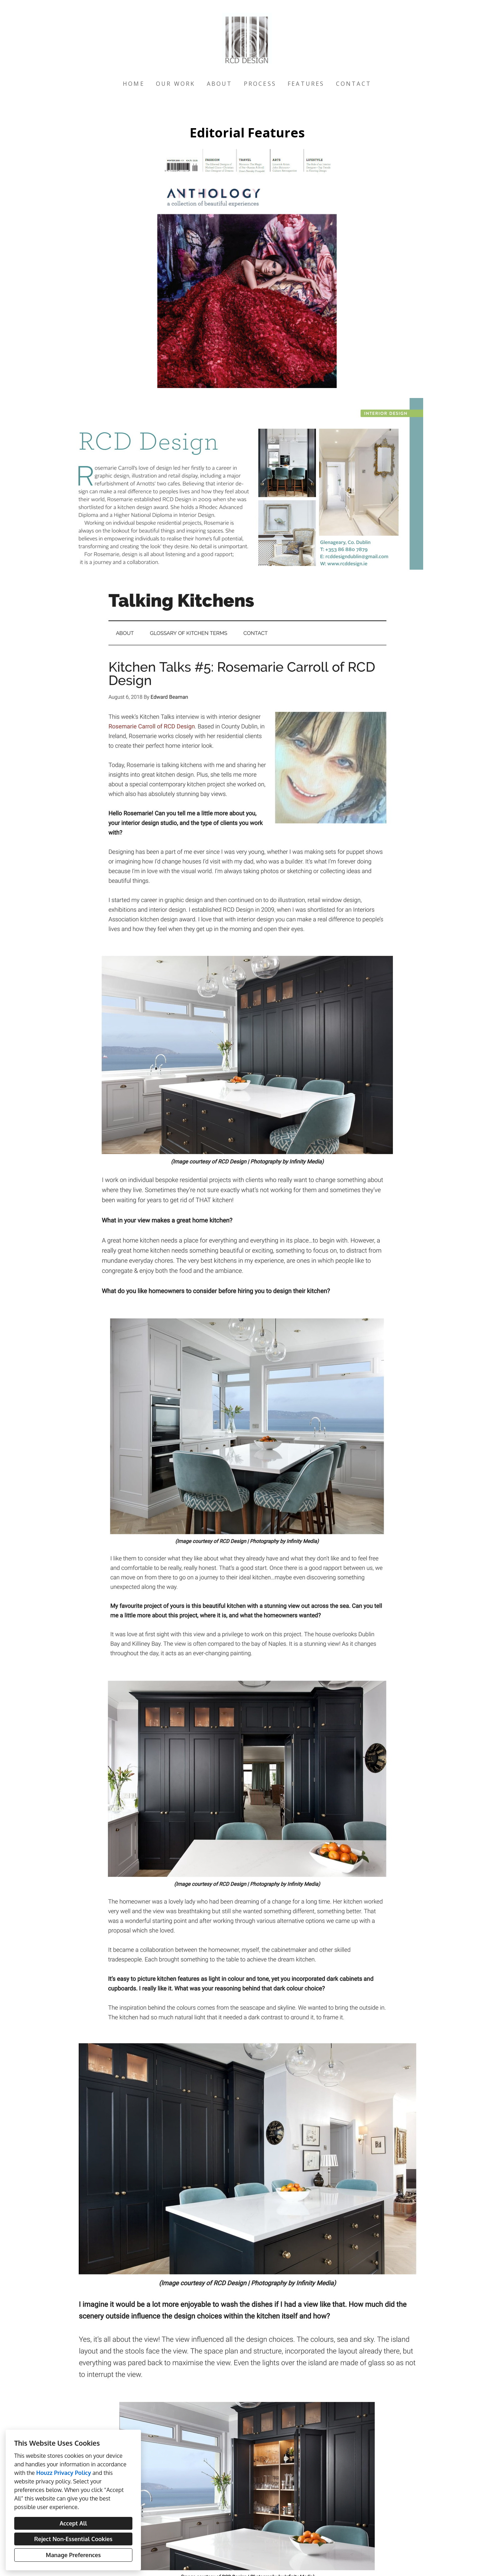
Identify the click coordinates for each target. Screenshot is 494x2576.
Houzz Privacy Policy (63, 2472)
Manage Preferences (73, 2555)
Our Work (175, 84)
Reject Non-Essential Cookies (73, 2539)
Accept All (73, 2523)
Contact (353, 84)
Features (306, 84)
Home (133, 84)
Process (260, 84)
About (219, 84)
